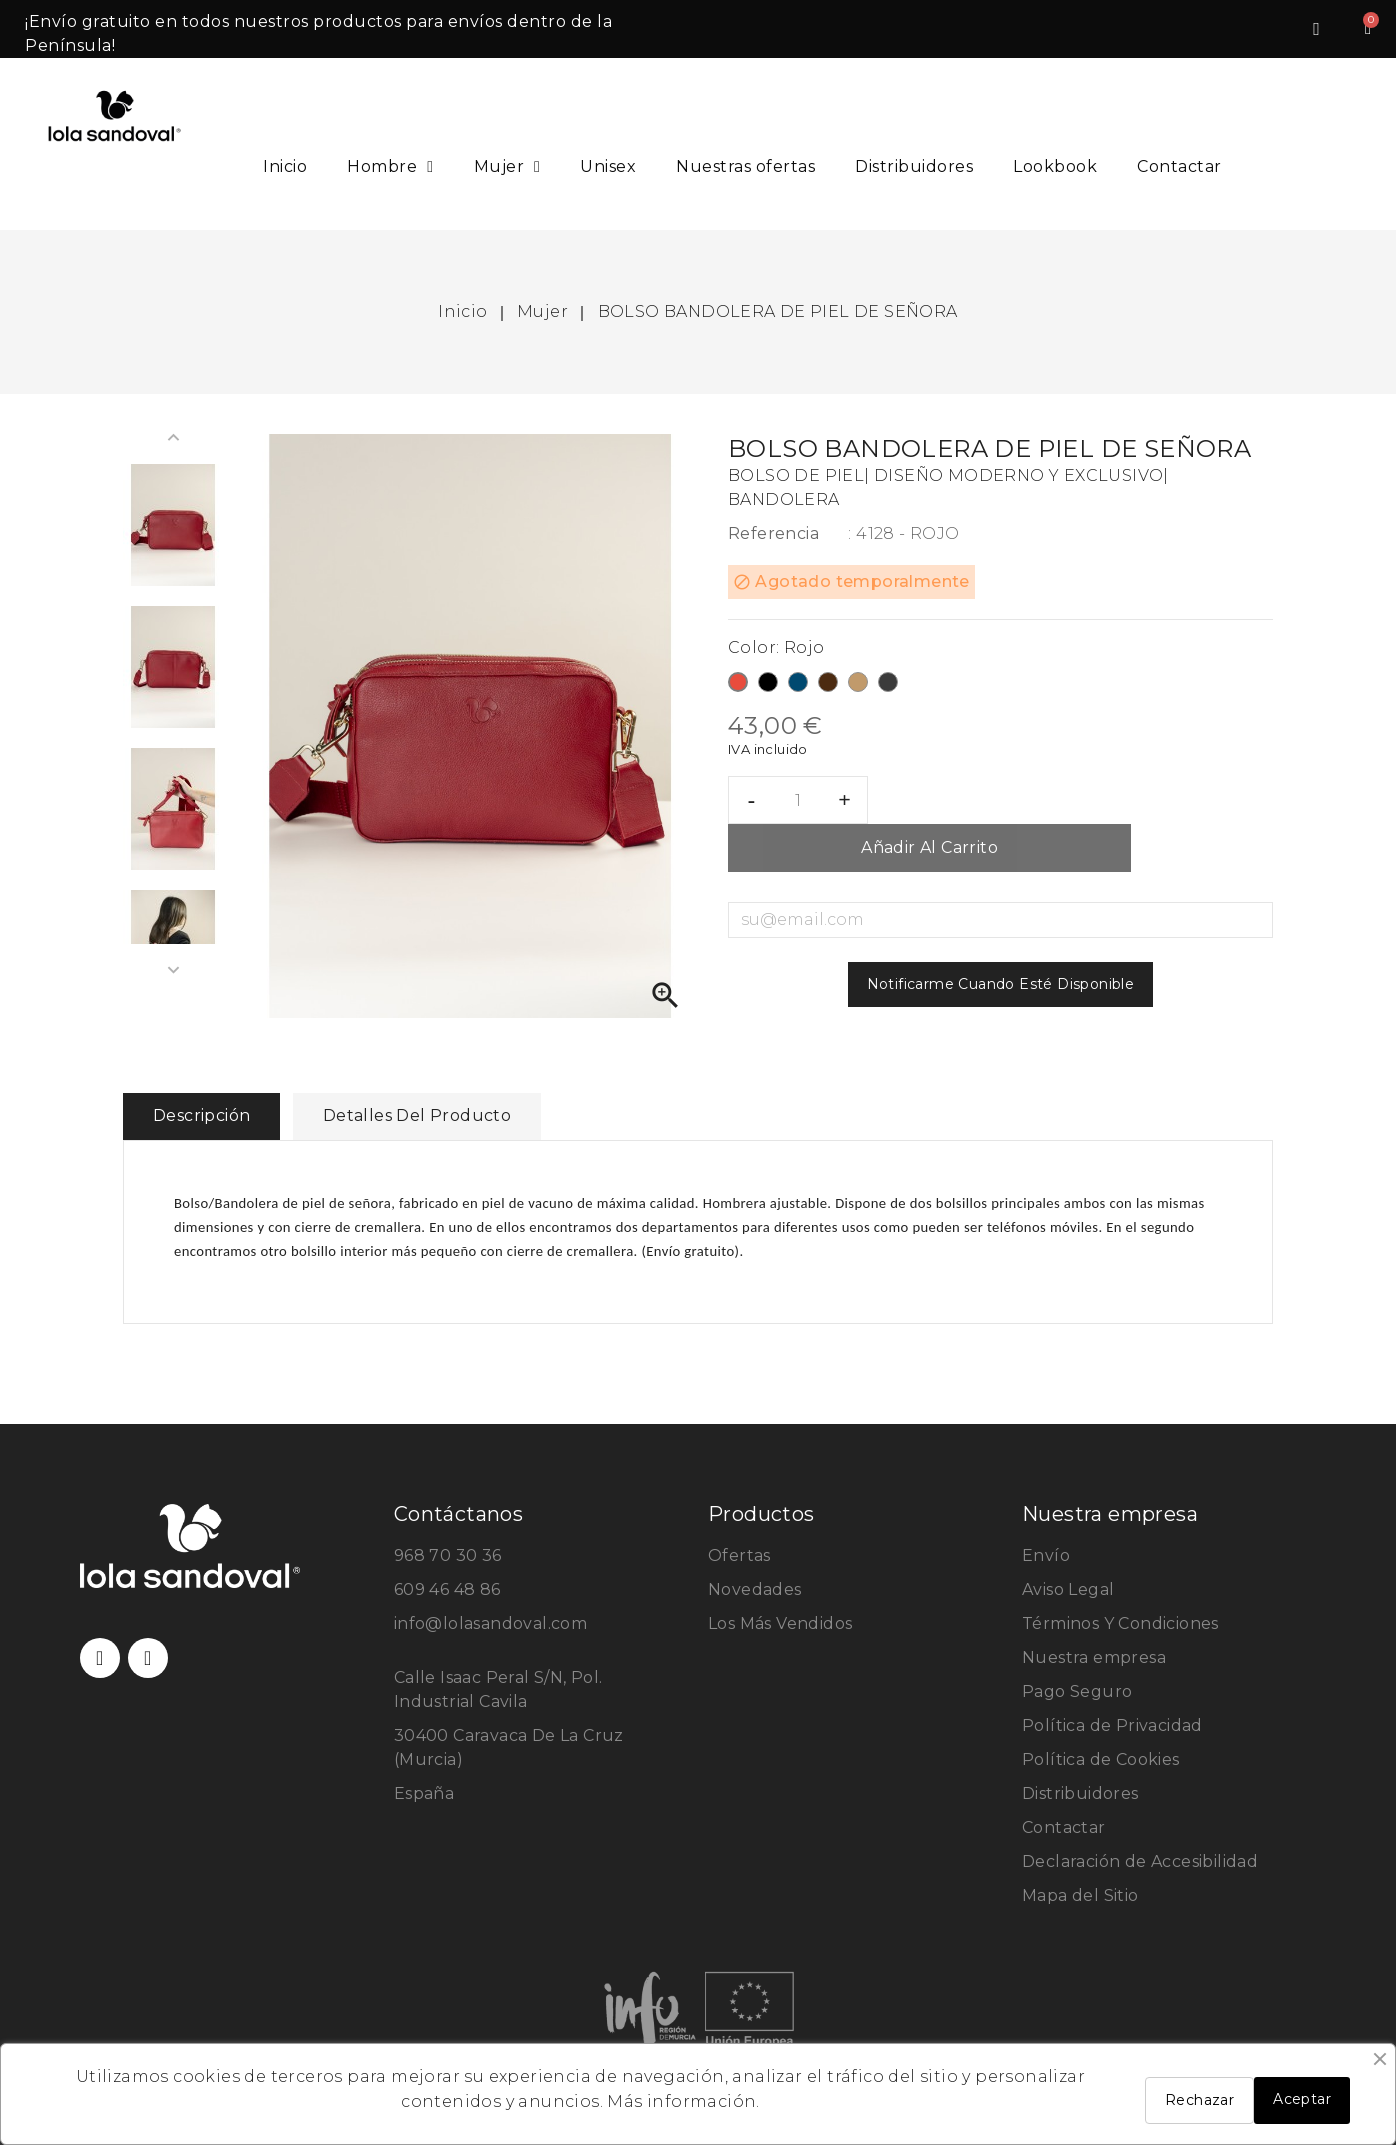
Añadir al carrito (929, 847)
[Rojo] (738, 685)
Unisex (608, 166)
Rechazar (1199, 2100)
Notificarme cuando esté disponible (1001, 984)
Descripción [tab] (201, 1115)
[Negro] (768, 685)
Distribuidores (914, 166)
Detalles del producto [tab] (417, 1115)
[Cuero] (858, 685)
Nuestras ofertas (745, 166)
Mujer (507, 167)
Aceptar (1302, 2099)
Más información (681, 2101)
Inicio (285, 166)
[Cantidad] (798, 800)
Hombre (390, 167)
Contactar (1179, 166)
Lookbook (1055, 166)
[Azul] (798, 685)
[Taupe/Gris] (888, 685)
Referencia (773, 533)
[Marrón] (828, 685)
